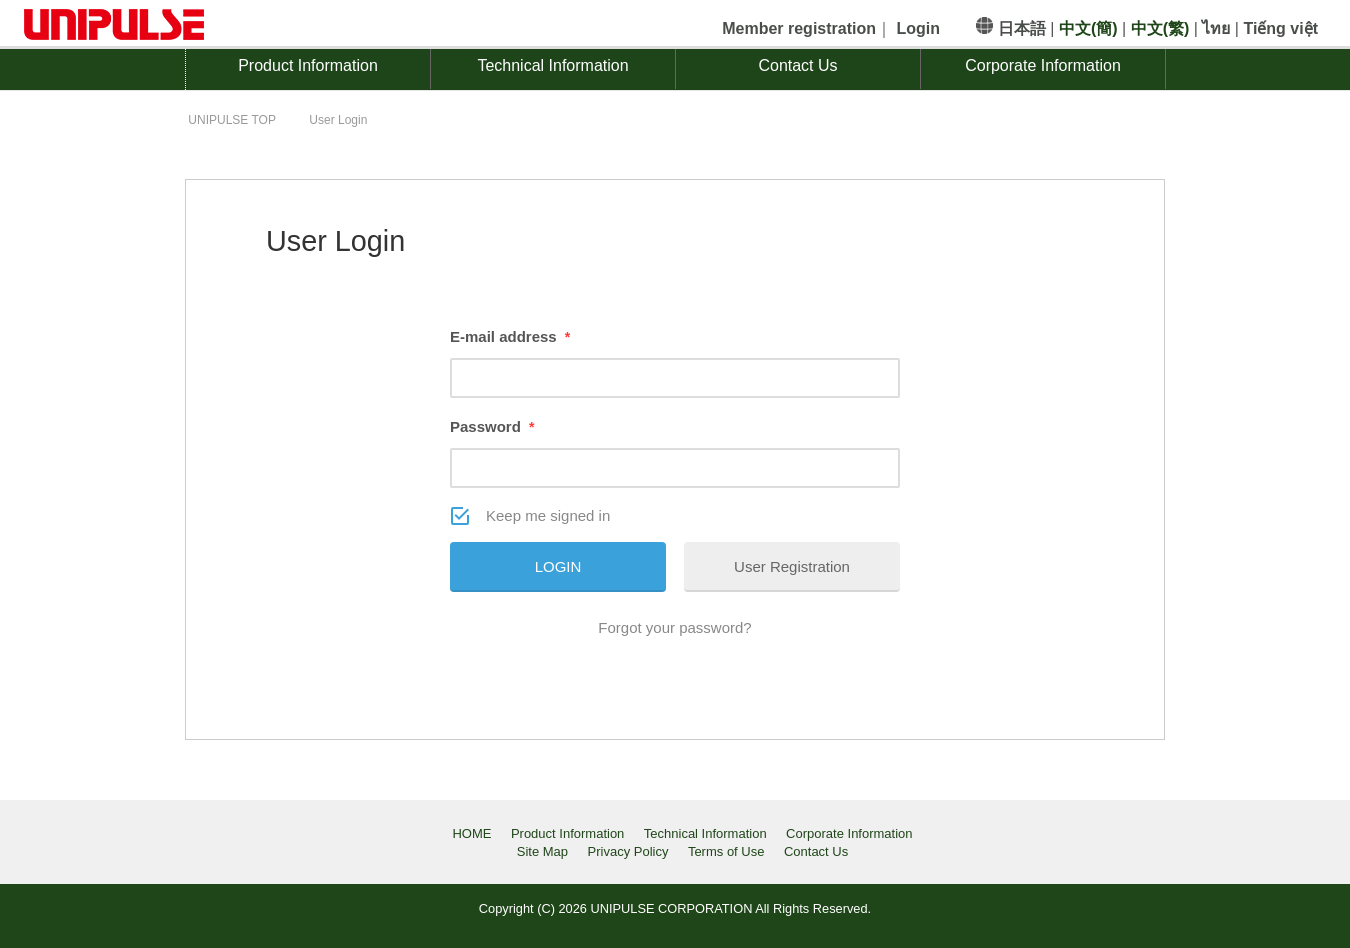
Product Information (308, 65)
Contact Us (797, 65)
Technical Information (552, 65)
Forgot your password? (674, 627)
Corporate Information (1043, 65)
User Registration (792, 566)
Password (492, 426)
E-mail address (510, 336)
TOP (232, 120)
